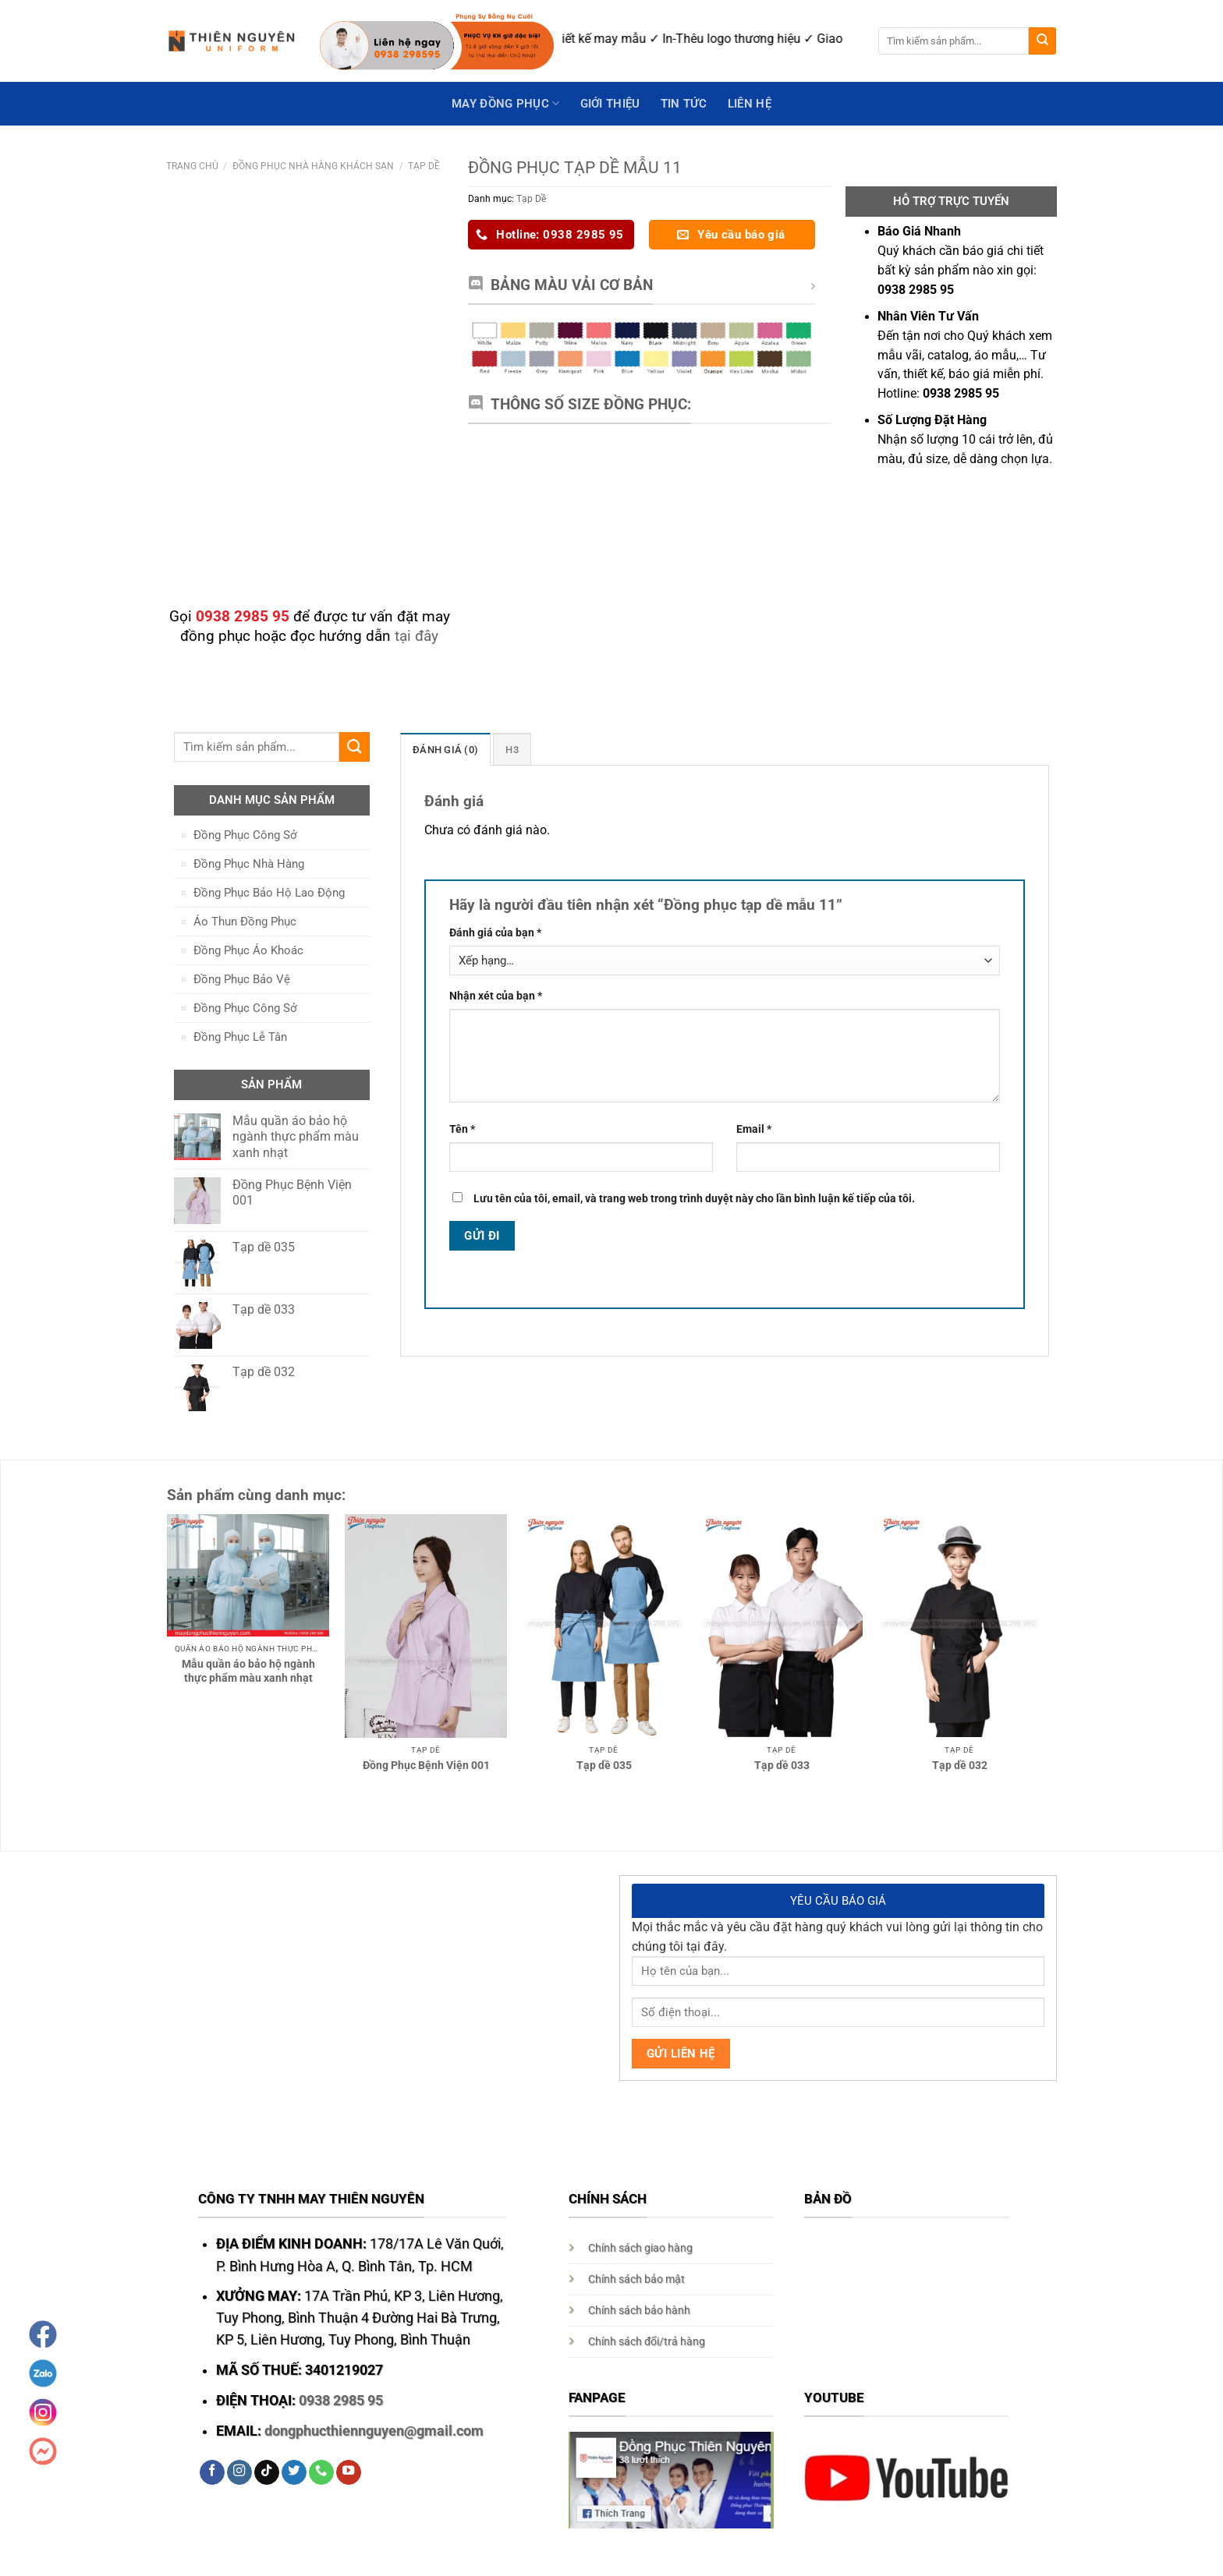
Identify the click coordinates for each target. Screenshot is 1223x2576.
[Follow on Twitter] (294, 2473)
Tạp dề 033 (782, 1765)
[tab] (442, 749)
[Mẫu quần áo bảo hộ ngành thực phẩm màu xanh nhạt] (248, 1575)
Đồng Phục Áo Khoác (248, 950)
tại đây (416, 636)
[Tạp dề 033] (781, 1625)
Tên (462, 1129)
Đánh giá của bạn (495, 932)
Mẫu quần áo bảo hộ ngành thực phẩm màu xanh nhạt (248, 1671)
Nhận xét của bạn (495, 995)
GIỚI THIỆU (610, 104)
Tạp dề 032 (959, 1765)
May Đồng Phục (505, 103)
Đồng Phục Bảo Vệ (241, 979)
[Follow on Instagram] (239, 2473)
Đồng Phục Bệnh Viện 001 (426, 1765)
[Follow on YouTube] (348, 2473)
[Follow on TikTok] (266, 2473)
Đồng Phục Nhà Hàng (248, 864)
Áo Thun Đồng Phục (244, 922)
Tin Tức (684, 104)
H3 (506, 749)
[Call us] (321, 2473)
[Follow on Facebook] (212, 2473)
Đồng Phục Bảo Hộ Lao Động (269, 893)
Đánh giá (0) (443, 749)
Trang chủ (192, 166)
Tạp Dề (424, 166)
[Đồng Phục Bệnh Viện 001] (426, 1625)
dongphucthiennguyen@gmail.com (374, 2431)
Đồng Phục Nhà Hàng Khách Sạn (313, 166)
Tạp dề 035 (604, 1765)
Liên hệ (749, 104)
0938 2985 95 (341, 2400)
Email (753, 1129)
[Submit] (1042, 41)
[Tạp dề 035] (604, 1625)
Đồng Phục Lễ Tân (240, 1037)
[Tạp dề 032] (959, 1625)
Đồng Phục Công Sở (245, 835)
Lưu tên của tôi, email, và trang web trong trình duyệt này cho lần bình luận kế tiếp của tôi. (694, 1198)
